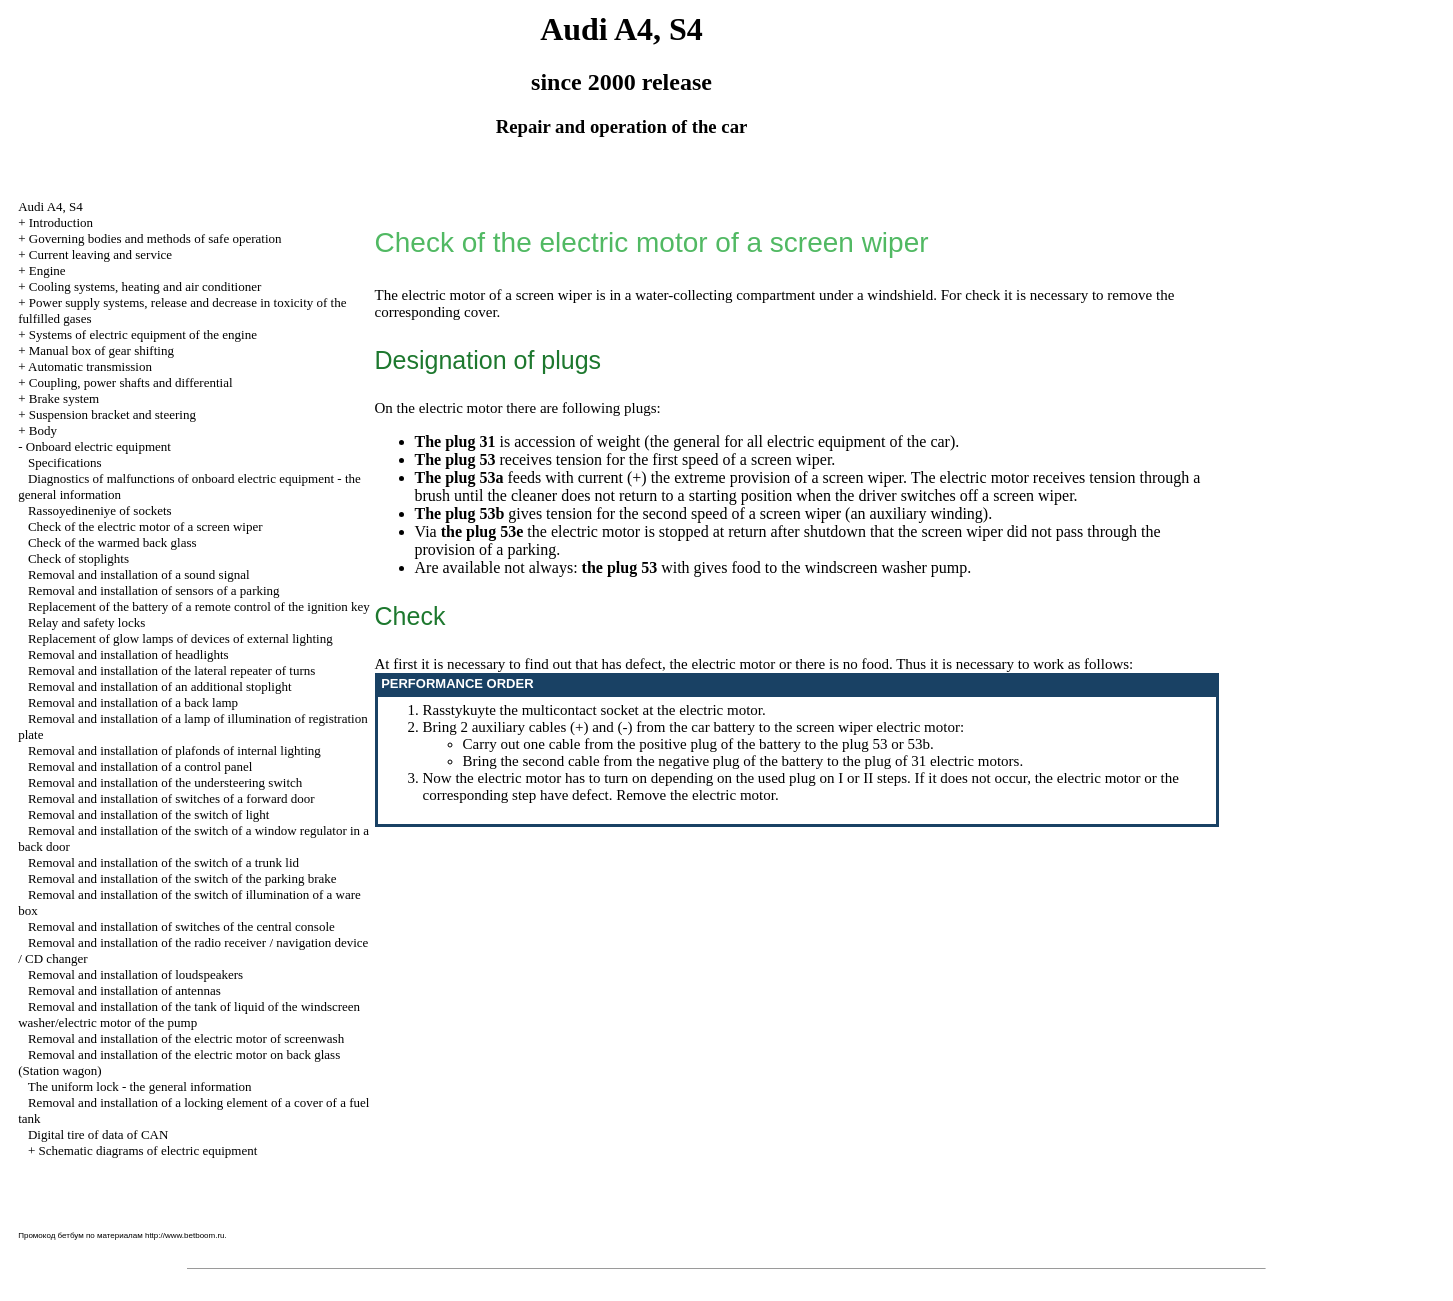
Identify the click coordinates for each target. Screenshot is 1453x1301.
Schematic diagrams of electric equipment (148, 1150)
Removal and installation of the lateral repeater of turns (171, 670)
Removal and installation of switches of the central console (181, 926)
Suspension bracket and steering (112, 414)
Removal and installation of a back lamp (133, 702)
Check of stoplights (78, 558)
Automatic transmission (90, 366)
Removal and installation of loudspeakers (135, 974)
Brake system (64, 398)
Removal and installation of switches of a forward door (171, 798)
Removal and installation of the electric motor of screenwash (186, 1038)
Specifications (65, 462)
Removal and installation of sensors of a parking (154, 590)
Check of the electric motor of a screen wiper (145, 526)
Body (43, 430)
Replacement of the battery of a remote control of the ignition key (199, 606)
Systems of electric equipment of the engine (143, 334)
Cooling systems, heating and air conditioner (145, 286)
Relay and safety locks (86, 622)
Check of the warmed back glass (112, 542)
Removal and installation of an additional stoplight (160, 686)
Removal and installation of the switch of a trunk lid (163, 862)
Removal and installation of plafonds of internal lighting (174, 750)
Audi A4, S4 (50, 206)
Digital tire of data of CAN (98, 1134)
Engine (47, 270)
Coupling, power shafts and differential (131, 382)
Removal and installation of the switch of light (149, 814)
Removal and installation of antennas (124, 990)
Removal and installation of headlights (128, 654)
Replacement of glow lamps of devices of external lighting (180, 638)
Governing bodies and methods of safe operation (155, 238)
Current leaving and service (100, 254)
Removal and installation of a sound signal (139, 574)
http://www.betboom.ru (185, 1235)
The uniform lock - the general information (140, 1086)
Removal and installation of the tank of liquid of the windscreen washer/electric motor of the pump (189, 1014)
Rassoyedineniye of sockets (100, 510)
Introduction (61, 222)
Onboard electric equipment (98, 446)
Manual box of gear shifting (101, 350)
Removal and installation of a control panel (140, 766)
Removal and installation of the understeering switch (165, 782)
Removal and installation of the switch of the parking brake (182, 878)
